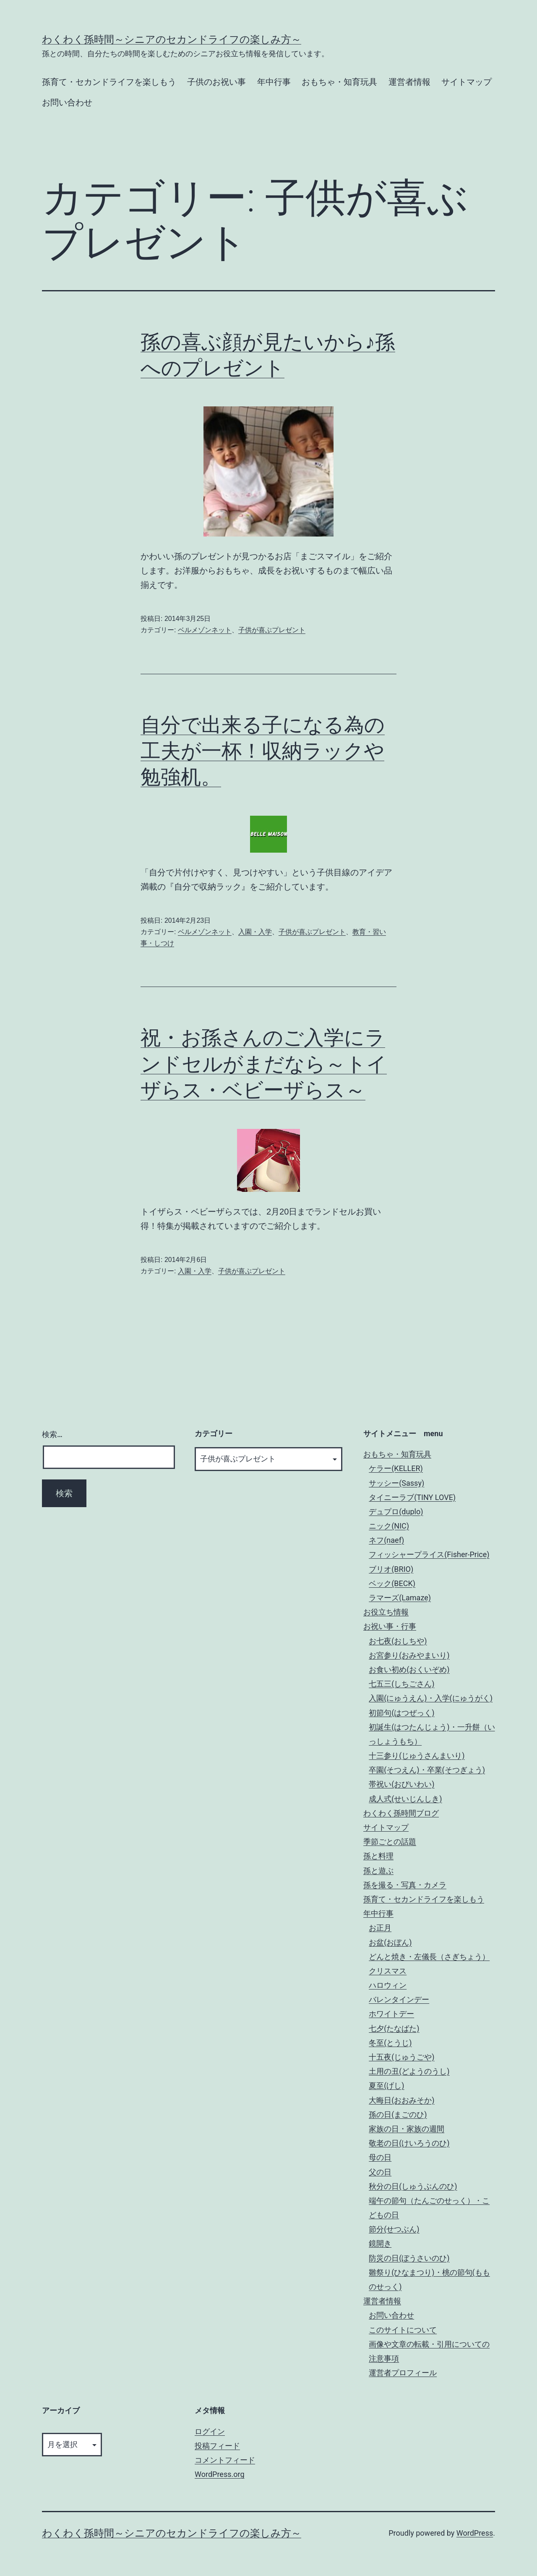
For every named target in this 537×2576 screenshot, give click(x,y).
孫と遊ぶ (378, 1870)
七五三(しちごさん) (401, 1683)
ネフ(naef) (386, 1540)
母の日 (380, 2157)
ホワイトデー (391, 2013)
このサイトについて (403, 2329)
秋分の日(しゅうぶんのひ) (413, 2186)
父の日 (380, 2172)
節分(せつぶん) (394, 2229)
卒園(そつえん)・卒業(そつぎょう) (427, 1769)
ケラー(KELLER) (396, 1468)
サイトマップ (466, 82)
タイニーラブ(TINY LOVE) (412, 1497)
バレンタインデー (399, 1999)
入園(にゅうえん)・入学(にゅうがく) (431, 1698)
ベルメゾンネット (205, 630)
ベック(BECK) (392, 1583)
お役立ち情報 (386, 1611)
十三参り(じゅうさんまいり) (416, 1755)
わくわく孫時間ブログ (401, 1813)
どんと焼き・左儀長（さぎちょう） (429, 1956)
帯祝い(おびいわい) (401, 1784)
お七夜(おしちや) (398, 1640)
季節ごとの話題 (389, 1841)
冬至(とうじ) (390, 2042)
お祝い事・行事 (389, 1626)
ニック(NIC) (389, 1525)
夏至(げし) (386, 2085)
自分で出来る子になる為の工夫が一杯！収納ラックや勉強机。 (263, 751)
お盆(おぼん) (390, 1942)
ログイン (210, 2431)
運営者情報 (409, 82)
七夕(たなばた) (394, 2028)
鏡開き (380, 2243)
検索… (52, 1434)
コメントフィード (225, 2460)
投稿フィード (217, 2445)
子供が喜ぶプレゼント (271, 630)
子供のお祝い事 (216, 82)
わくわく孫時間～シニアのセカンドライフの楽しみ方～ (171, 39)
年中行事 (274, 82)
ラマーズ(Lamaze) (400, 1597)
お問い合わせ (67, 102)
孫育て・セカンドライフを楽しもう (109, 82)
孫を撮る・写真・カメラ (404, 1884)
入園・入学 (255, 931)
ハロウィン (388, 1985)
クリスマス (388, 1970)
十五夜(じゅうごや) (401, 2056)
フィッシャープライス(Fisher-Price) (429, 1554)
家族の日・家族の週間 (406, 2128)
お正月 (380, 1927)
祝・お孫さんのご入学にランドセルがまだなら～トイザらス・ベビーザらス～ (264, 1064)
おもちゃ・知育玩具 (339, 82)
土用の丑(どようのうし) (409, 2071)
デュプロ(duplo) (396, 1511)
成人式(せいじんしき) (405, 1798)
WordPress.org (220, 2474)
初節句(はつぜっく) (401, 1712)
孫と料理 (378, 1855)
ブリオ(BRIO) (391, 1569)
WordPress (474, 2533)
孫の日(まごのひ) (398, 2114)
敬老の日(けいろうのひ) (409, 2143)
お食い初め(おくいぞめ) (409, 1669)
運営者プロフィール (403, 2372)
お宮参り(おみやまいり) (409, 1655)
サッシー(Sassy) (396, 1483)
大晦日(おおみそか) (401, 2100)
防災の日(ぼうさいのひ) (409, 2258)
